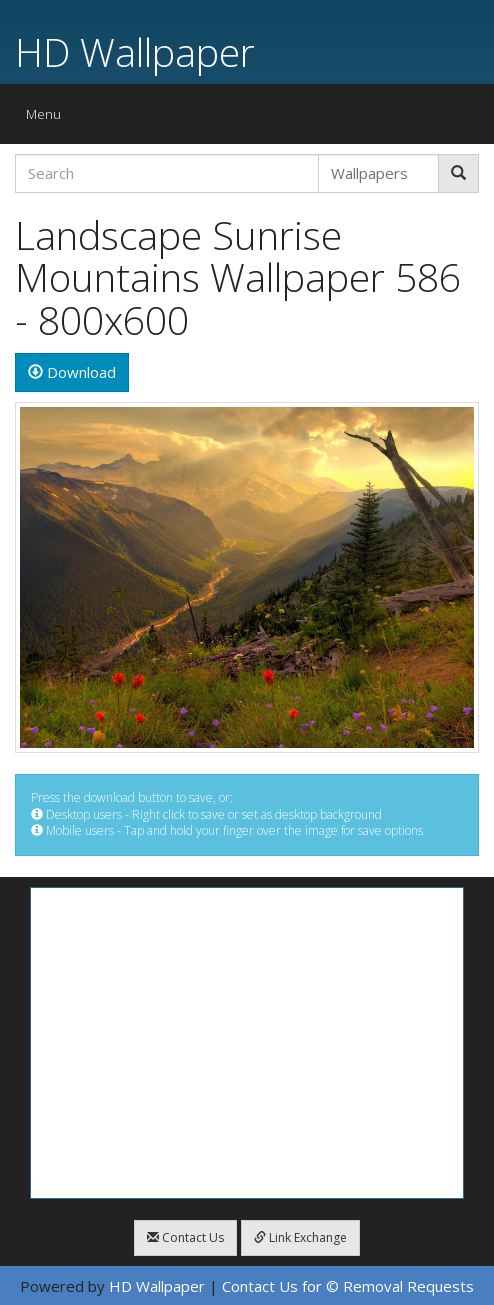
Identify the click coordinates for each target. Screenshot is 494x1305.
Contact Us (185, 1237)
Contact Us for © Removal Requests (348, 1286)
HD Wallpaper (135, 51)
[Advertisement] (247, 1043)
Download (72, 372)
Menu (48, 118)
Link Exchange (300, 1237)
